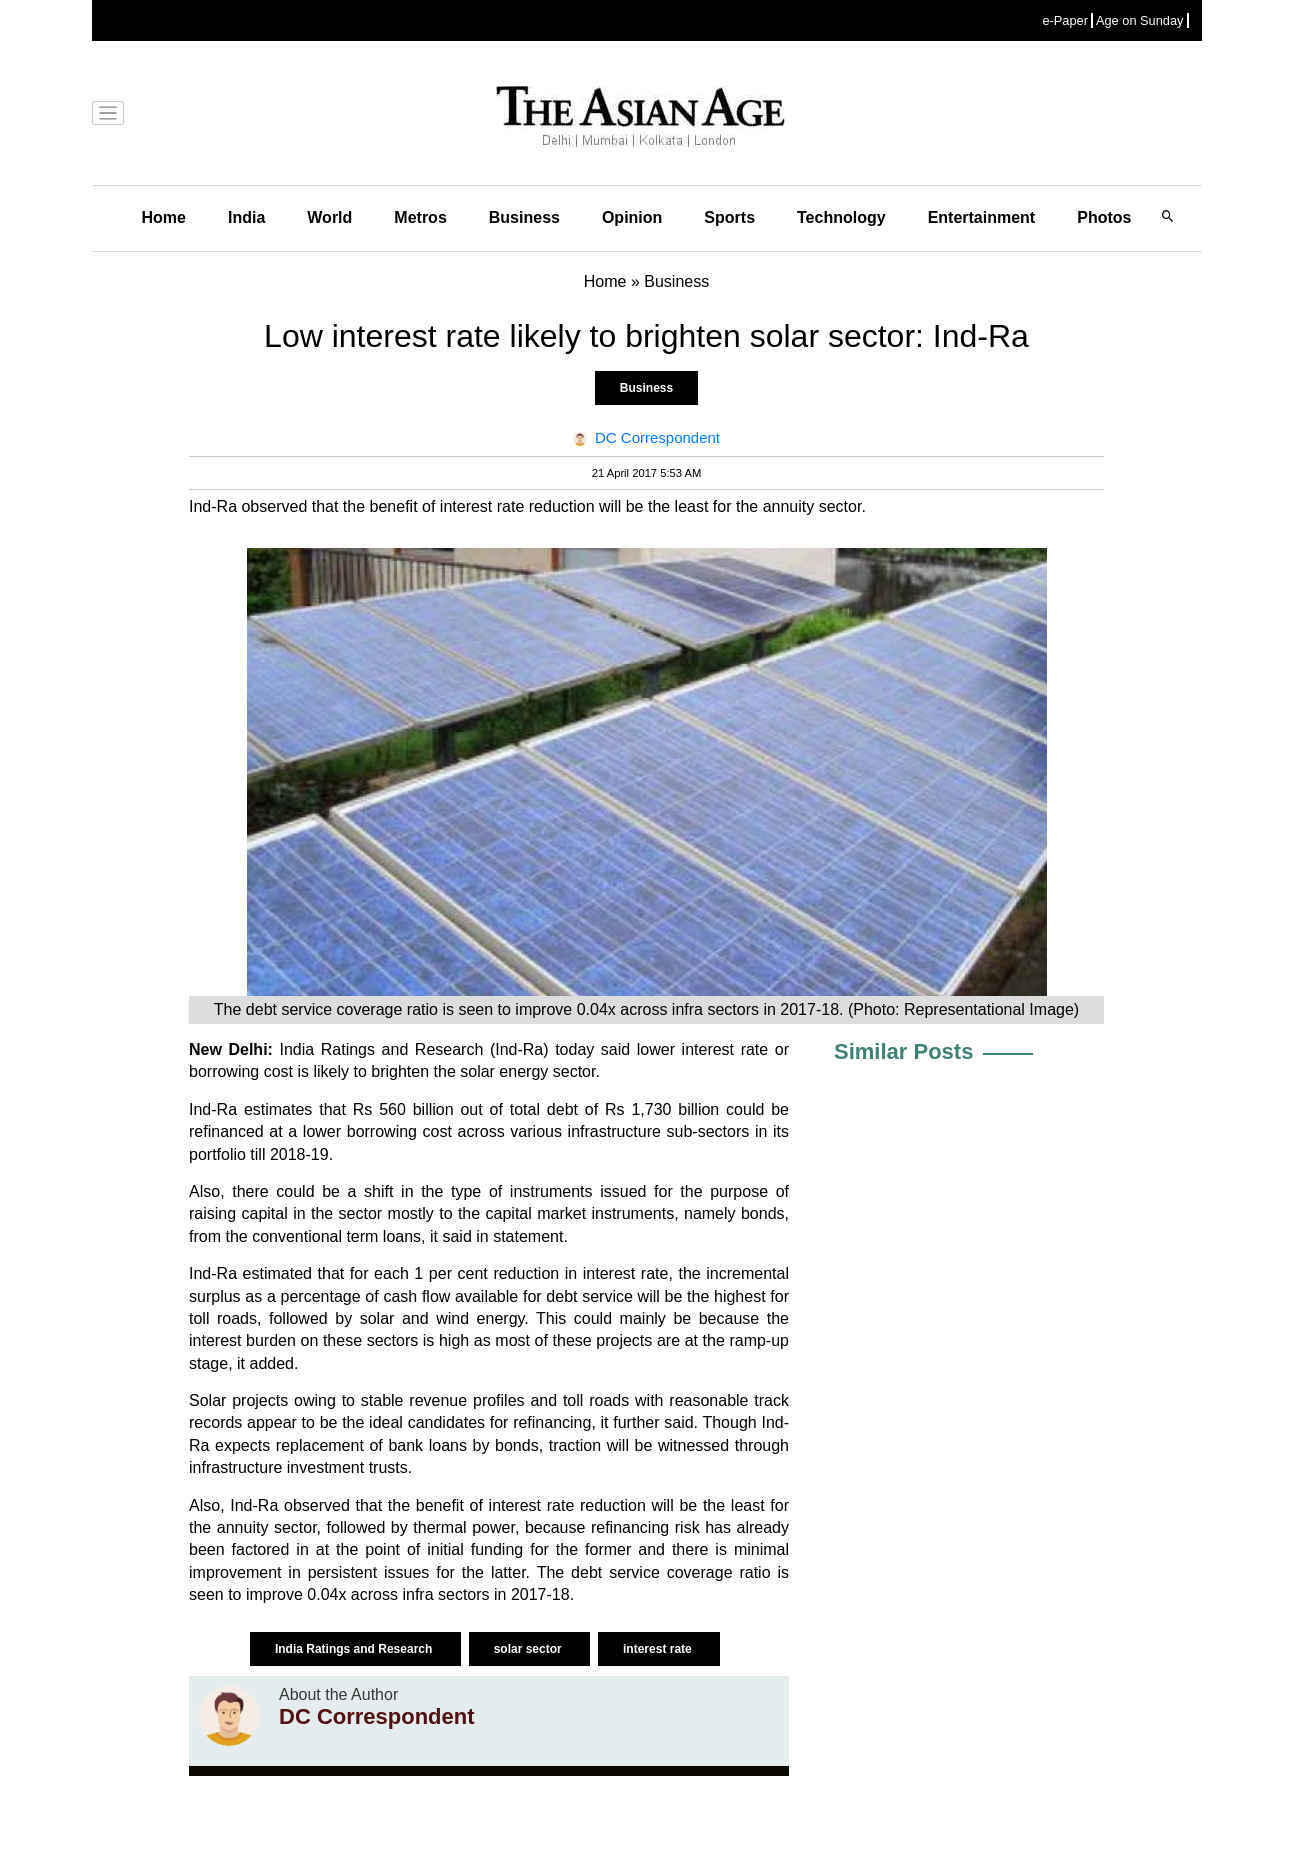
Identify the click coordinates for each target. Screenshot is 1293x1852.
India (246, 217)
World (329, 217)
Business (524, 217)
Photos (1104, 217)
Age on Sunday (1140, 20)
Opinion (632, 217)
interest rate (659, 1649)
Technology (841, 217)
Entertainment (982, 217)
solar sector (529, 1649)
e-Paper (1065, 20)
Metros (420, 217)
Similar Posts (903, 1051)
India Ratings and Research (355, 1649)
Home (164, 217)
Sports (729, 217)
